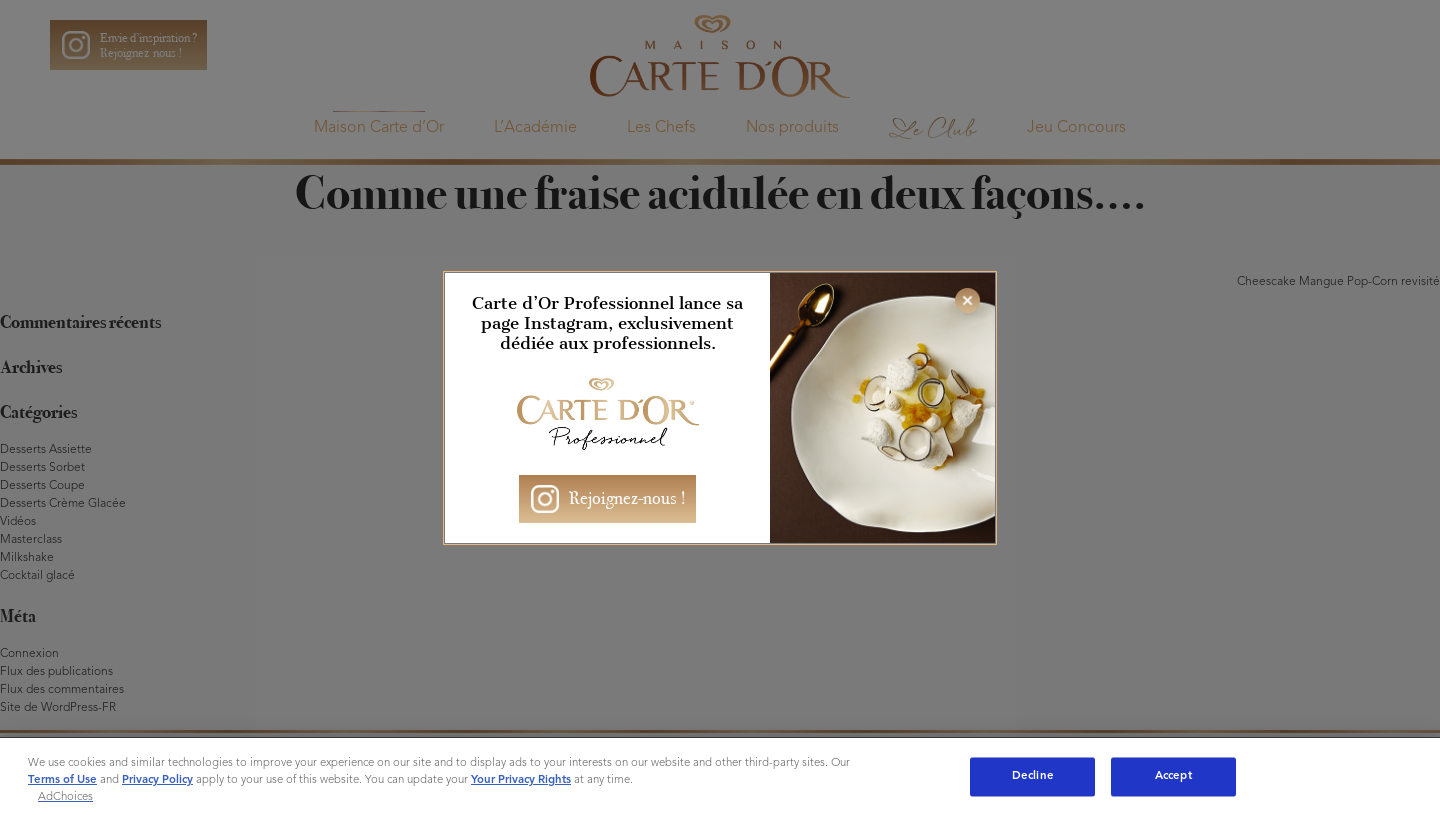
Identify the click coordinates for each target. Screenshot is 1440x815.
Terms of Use (62, 780)
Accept (1173, 776)
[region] (720, 776)
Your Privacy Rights (521, 780)
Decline (1033, 776)
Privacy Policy (157, 780)
